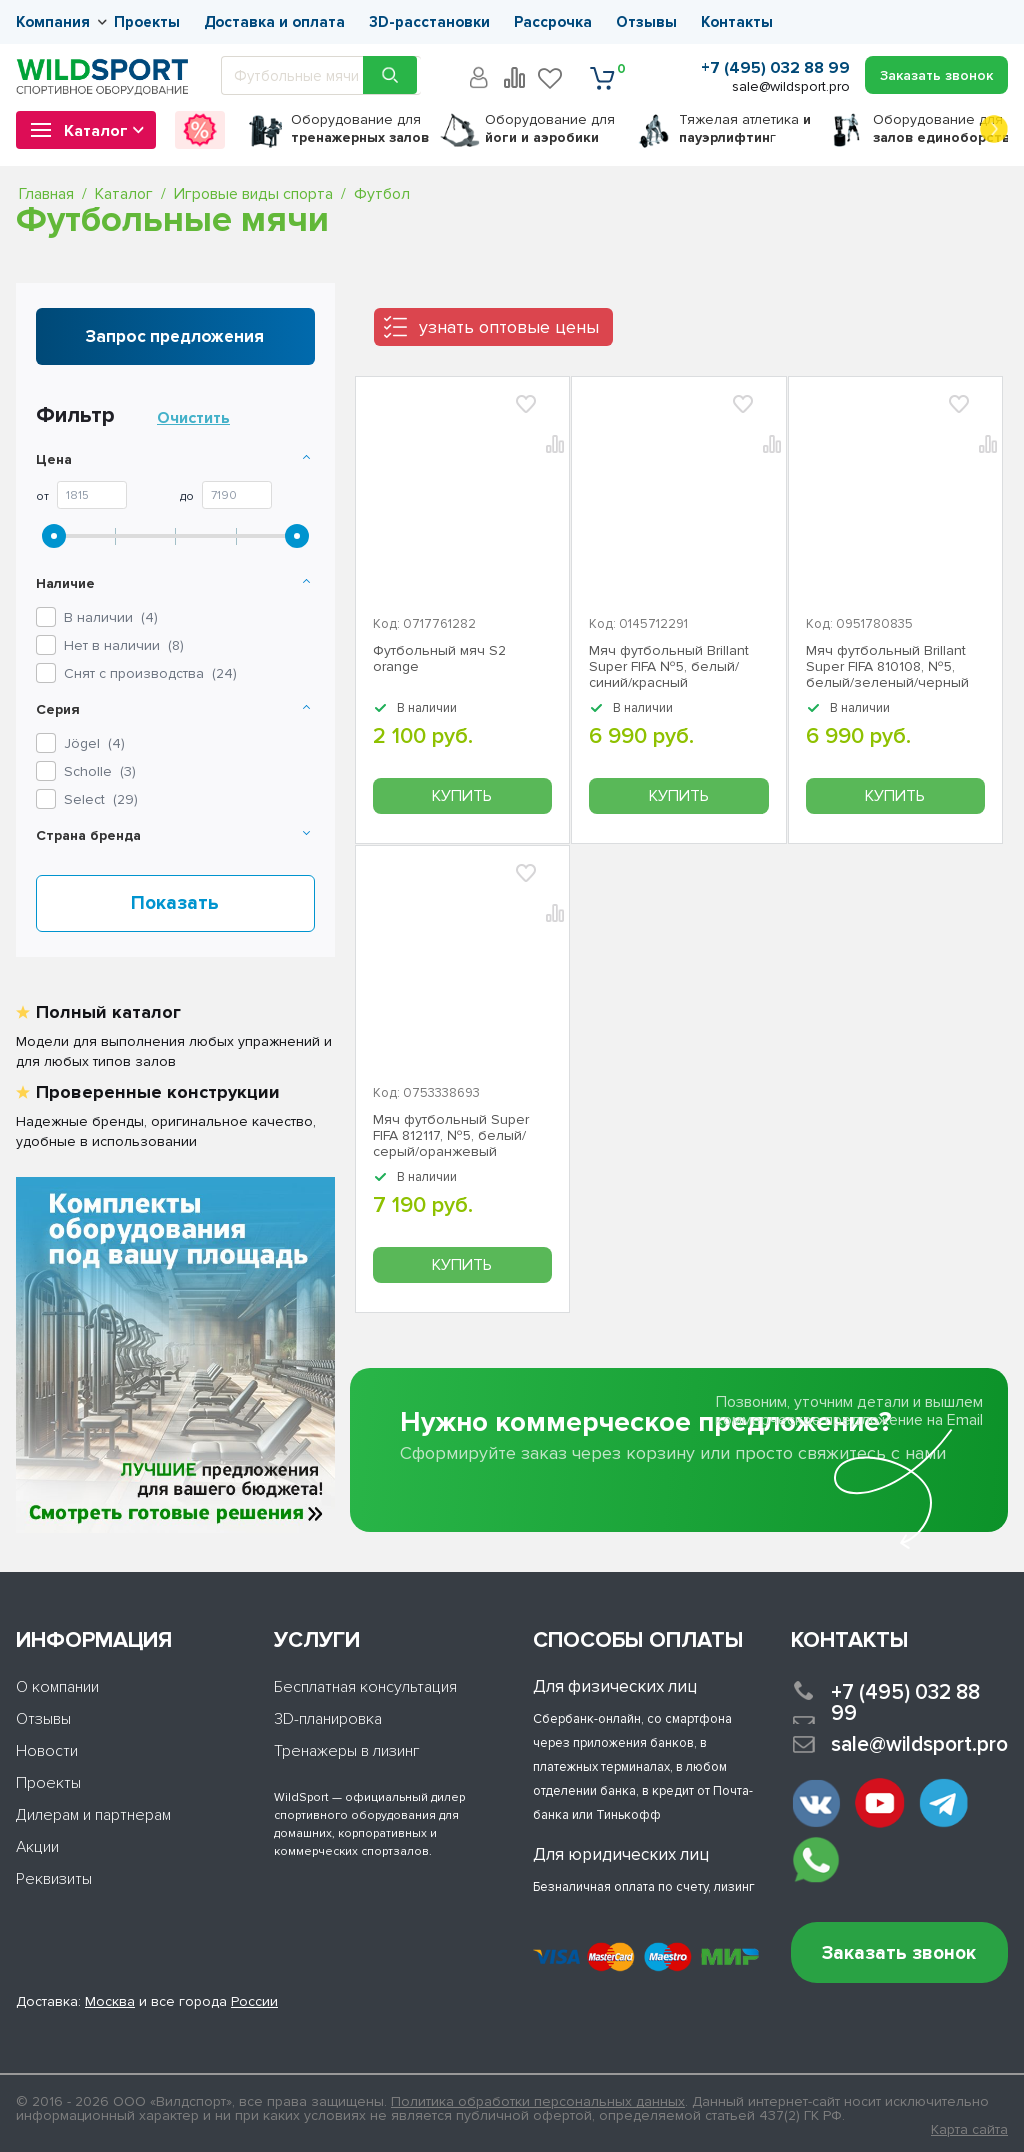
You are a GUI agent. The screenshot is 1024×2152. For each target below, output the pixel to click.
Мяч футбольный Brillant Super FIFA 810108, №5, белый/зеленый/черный (887, 667)
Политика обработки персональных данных (538, 2101)
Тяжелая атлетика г (745, 128)
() (94, 743)
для (360, 128)
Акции (37, 1847)
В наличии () (111, 617)
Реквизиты (54, 1879)
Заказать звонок (899, 1953)
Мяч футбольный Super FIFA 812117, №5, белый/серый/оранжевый (451, 1136)
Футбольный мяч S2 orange (439, 659)
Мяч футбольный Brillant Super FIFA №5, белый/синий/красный (669, 667)
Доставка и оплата (274, 22)
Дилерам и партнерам (93, 1815)
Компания (53, 22)
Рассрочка (553, 22)
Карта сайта (969, 2130)
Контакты (737, 22)
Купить (462, 796)
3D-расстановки (429, 22)
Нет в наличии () (124, 645)
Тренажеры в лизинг (347, 1751)
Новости (47, 1751)
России (254, 2001)
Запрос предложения (175, 336)
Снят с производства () (150, 673)
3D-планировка (328, 1719)
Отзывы (646, 22)
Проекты (147, 22)
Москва (110, 2001)
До (187, 497)
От (42, 497)
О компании (57, 1687)
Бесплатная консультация (365, 1687)
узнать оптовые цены (509, 327)
